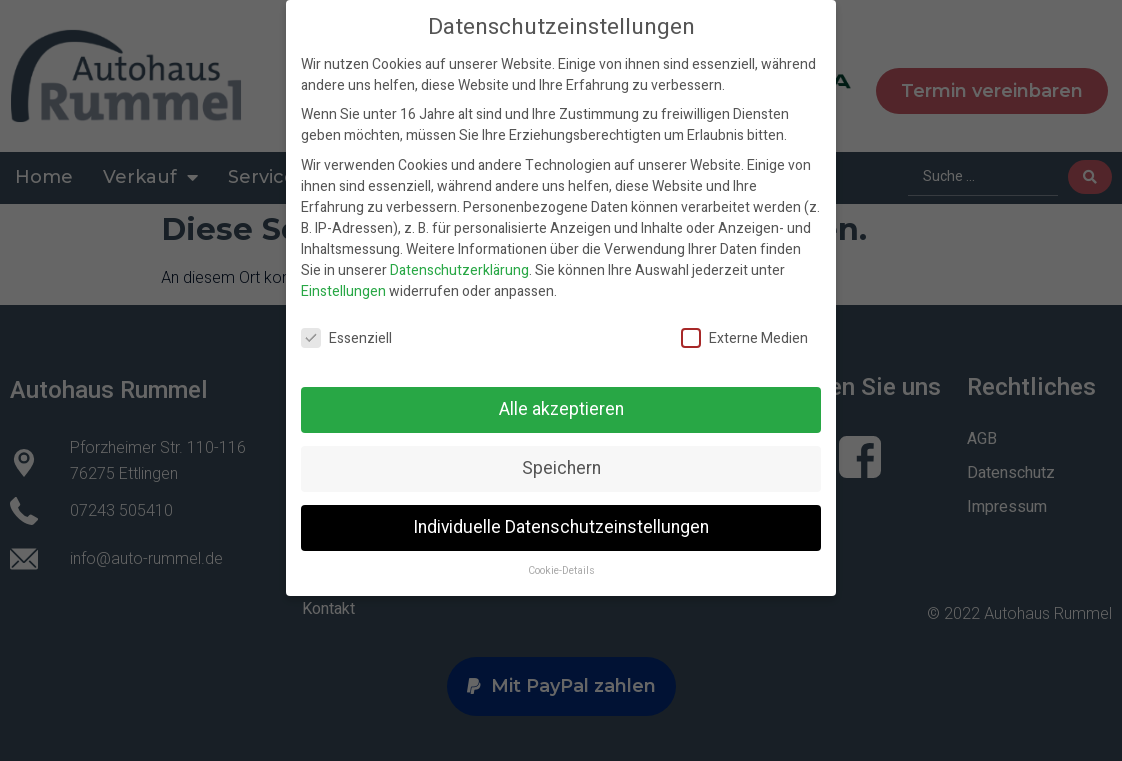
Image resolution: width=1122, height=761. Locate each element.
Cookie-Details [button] (561, 570)
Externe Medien (744, 338)
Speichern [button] (561, 468)
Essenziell (346, 338)
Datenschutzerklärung (459, 270)
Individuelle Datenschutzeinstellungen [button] (561, 527)
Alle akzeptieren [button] (561, 409)
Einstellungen (343, 291)
